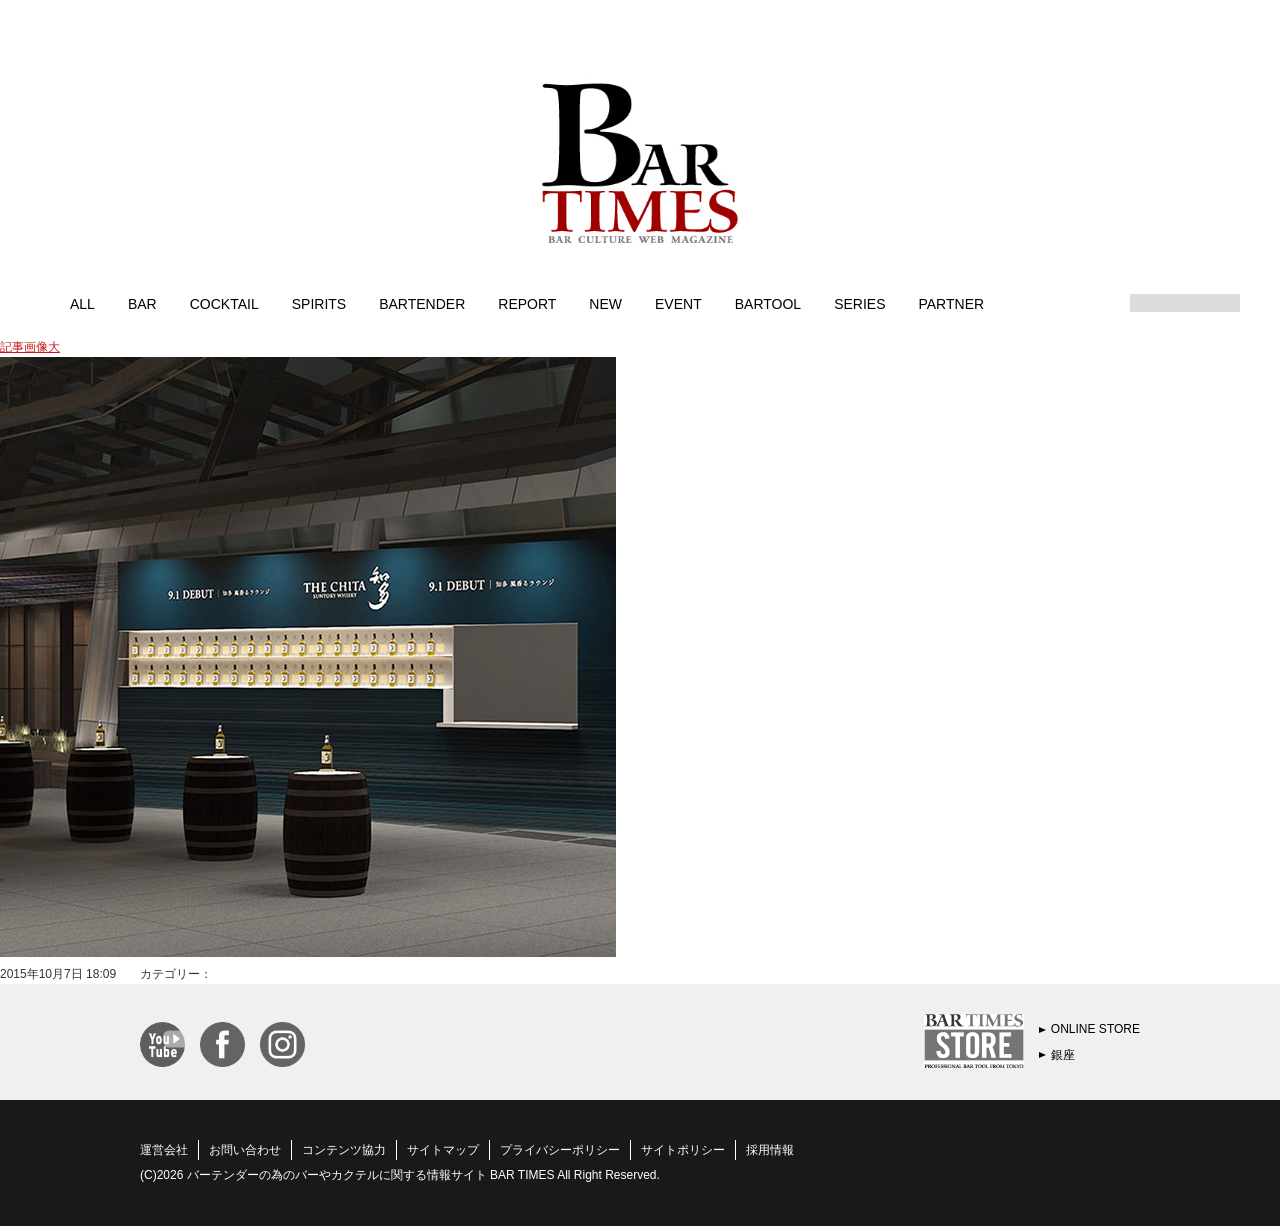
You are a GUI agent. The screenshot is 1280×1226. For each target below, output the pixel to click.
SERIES (859, 303)
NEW (605, 303)
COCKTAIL (224, 303)
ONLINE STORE (1095, 1029)
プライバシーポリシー (560, 1150)
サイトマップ (443, 1150)
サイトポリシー (683, 1150)
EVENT (678, 303)
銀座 (1063, 1055)
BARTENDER (422, 303)
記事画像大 (30, 347)
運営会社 (164, 1150)
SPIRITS (319, 303)
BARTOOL (768, 303)
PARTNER (951, 303)
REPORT (527, 303)
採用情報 (770, 1150)
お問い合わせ (245, 1150)
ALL (82, 303)
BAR (142, 303)
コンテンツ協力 (344, 1150)
